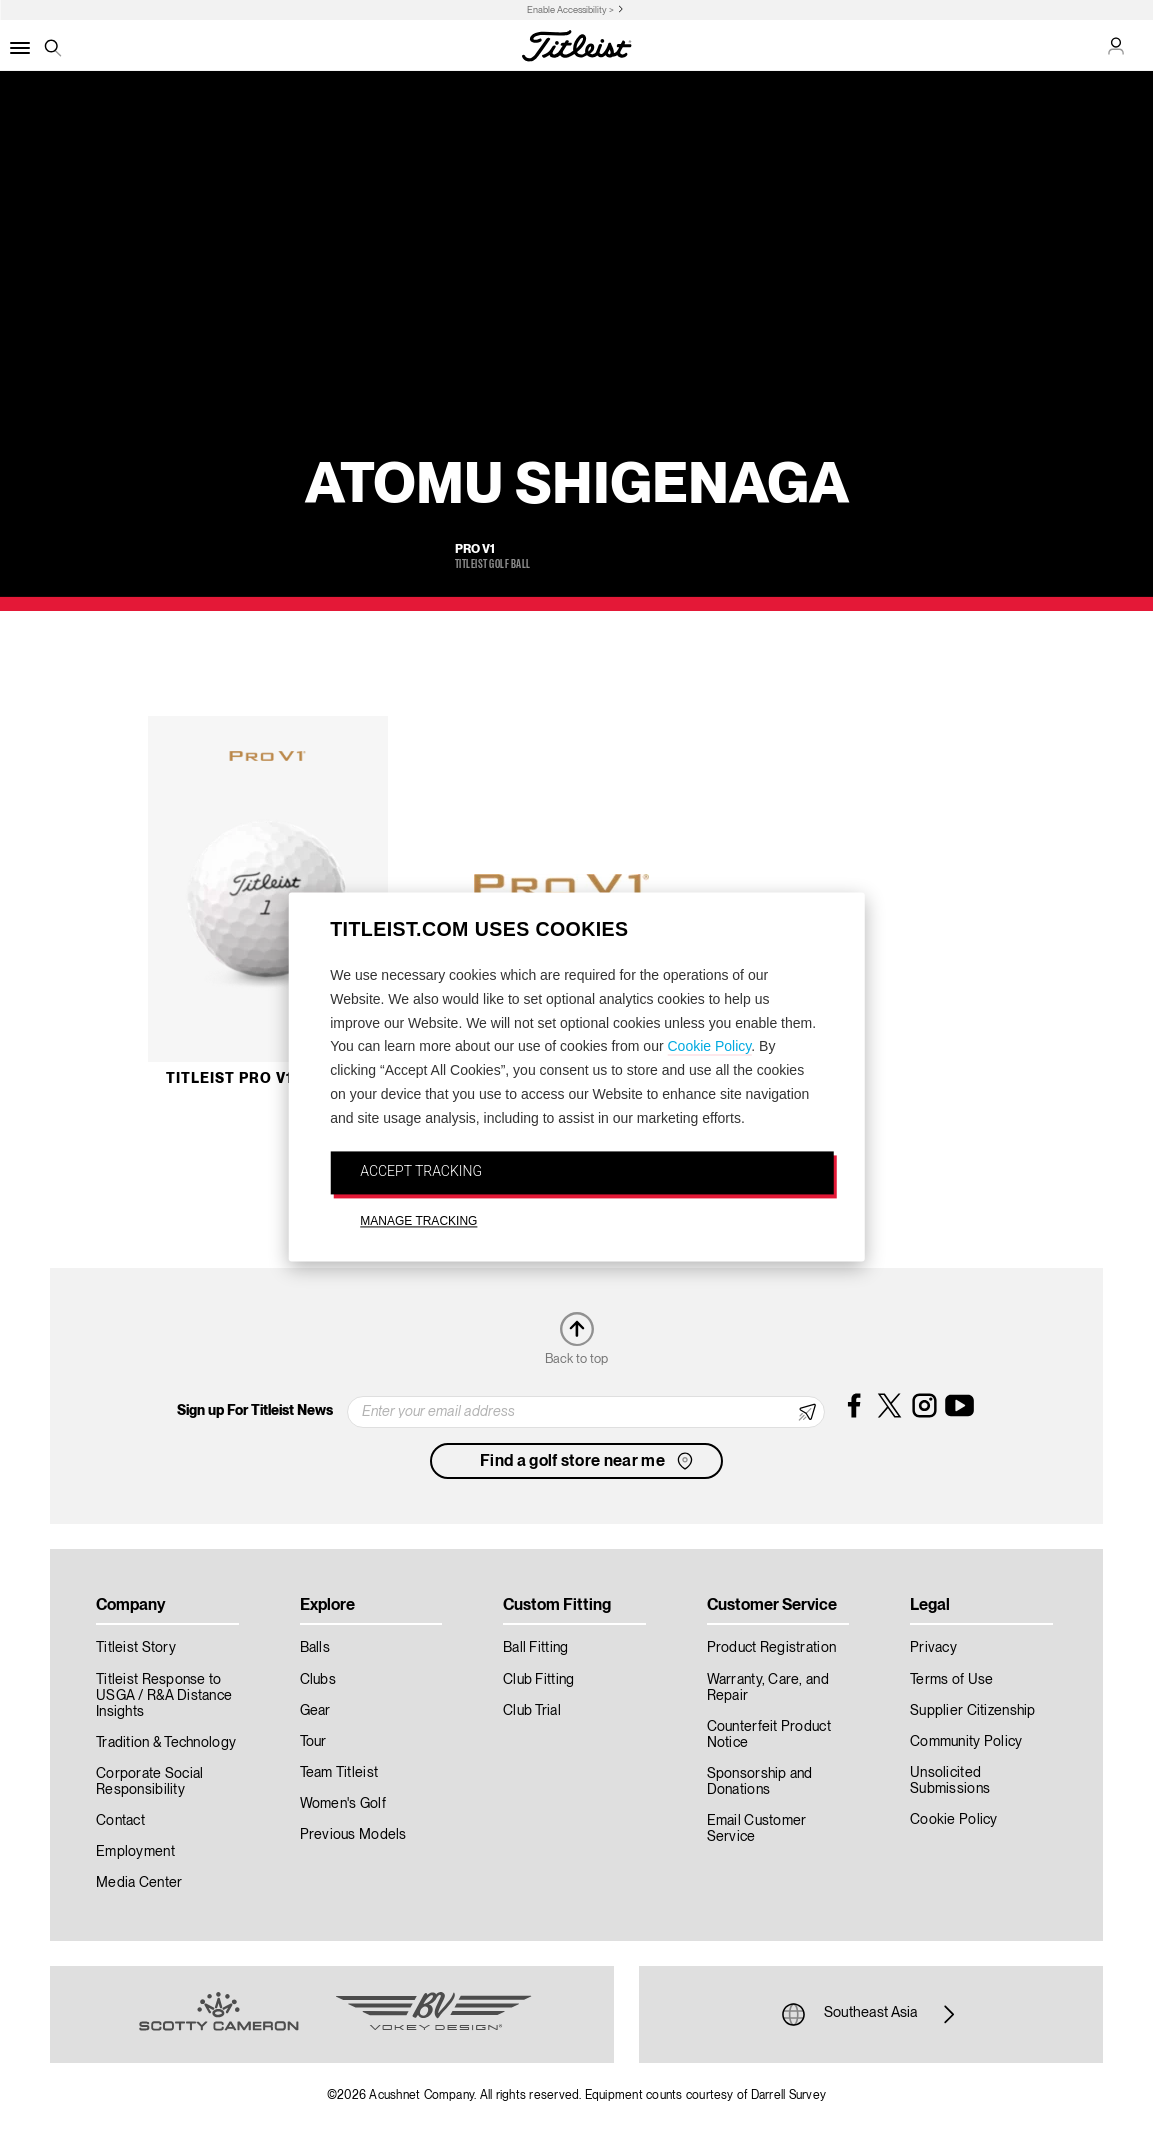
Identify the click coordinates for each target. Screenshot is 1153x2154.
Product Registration (772, 1648)
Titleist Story (136, 1648)
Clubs (318, 1680)
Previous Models (353, 1835)
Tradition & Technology (166, 1743)
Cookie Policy (709, 1047)
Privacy (933, 1648)
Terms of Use (951, 1680)
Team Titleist (339, 1773)
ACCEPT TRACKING (421, 1171)
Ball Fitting (535, 1648)
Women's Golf (343, 1804)
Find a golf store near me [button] (588, 1461)
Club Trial (532, 1711)
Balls (315, 1648)
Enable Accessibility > (570, 10)
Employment (135, 1852)
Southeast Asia (871, 2014)
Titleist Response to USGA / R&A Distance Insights (164, 1696)
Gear (315, 1711)
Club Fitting (538, 1680)
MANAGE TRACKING (418, 1222)
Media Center (139, 1883)
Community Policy (966, 1742)
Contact (120, 1821)
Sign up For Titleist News (255, 1411)
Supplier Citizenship (973, 1711)
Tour (313, 1742)
